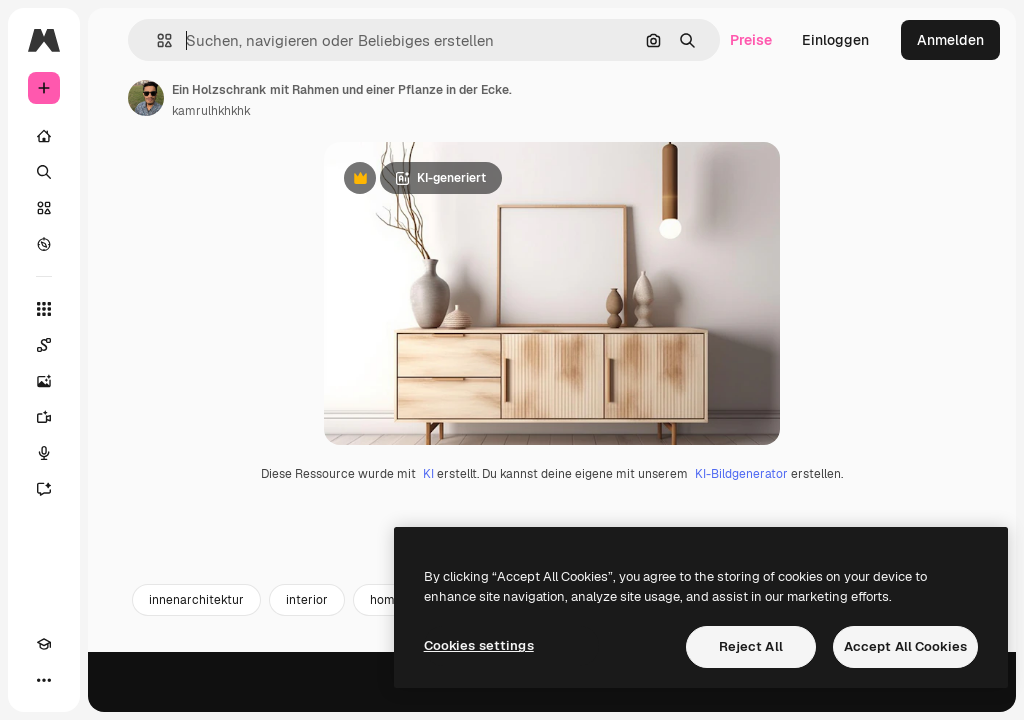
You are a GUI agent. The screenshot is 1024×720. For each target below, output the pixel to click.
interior (307, 697)
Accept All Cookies (905, 646)
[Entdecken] (44, 244)
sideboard (517, 697)
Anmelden (950, 40)
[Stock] (44, 208)
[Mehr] (44, 680)
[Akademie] (44, 644)
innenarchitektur (196, 697)
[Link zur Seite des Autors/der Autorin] (146, 98)
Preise (751, 40)
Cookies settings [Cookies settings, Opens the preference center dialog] (479, 645)
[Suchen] (44, 172)
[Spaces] (44, 345)
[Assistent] (44, 489)
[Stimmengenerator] (44, 453)
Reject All (751, 646)
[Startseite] (44, 136)
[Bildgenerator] (44, 381)
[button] (156, 40)
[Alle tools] (44, 309)
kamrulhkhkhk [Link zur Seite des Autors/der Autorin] (211, 111)
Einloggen (835, 40)
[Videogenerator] (44, 417)
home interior (408, 697)
